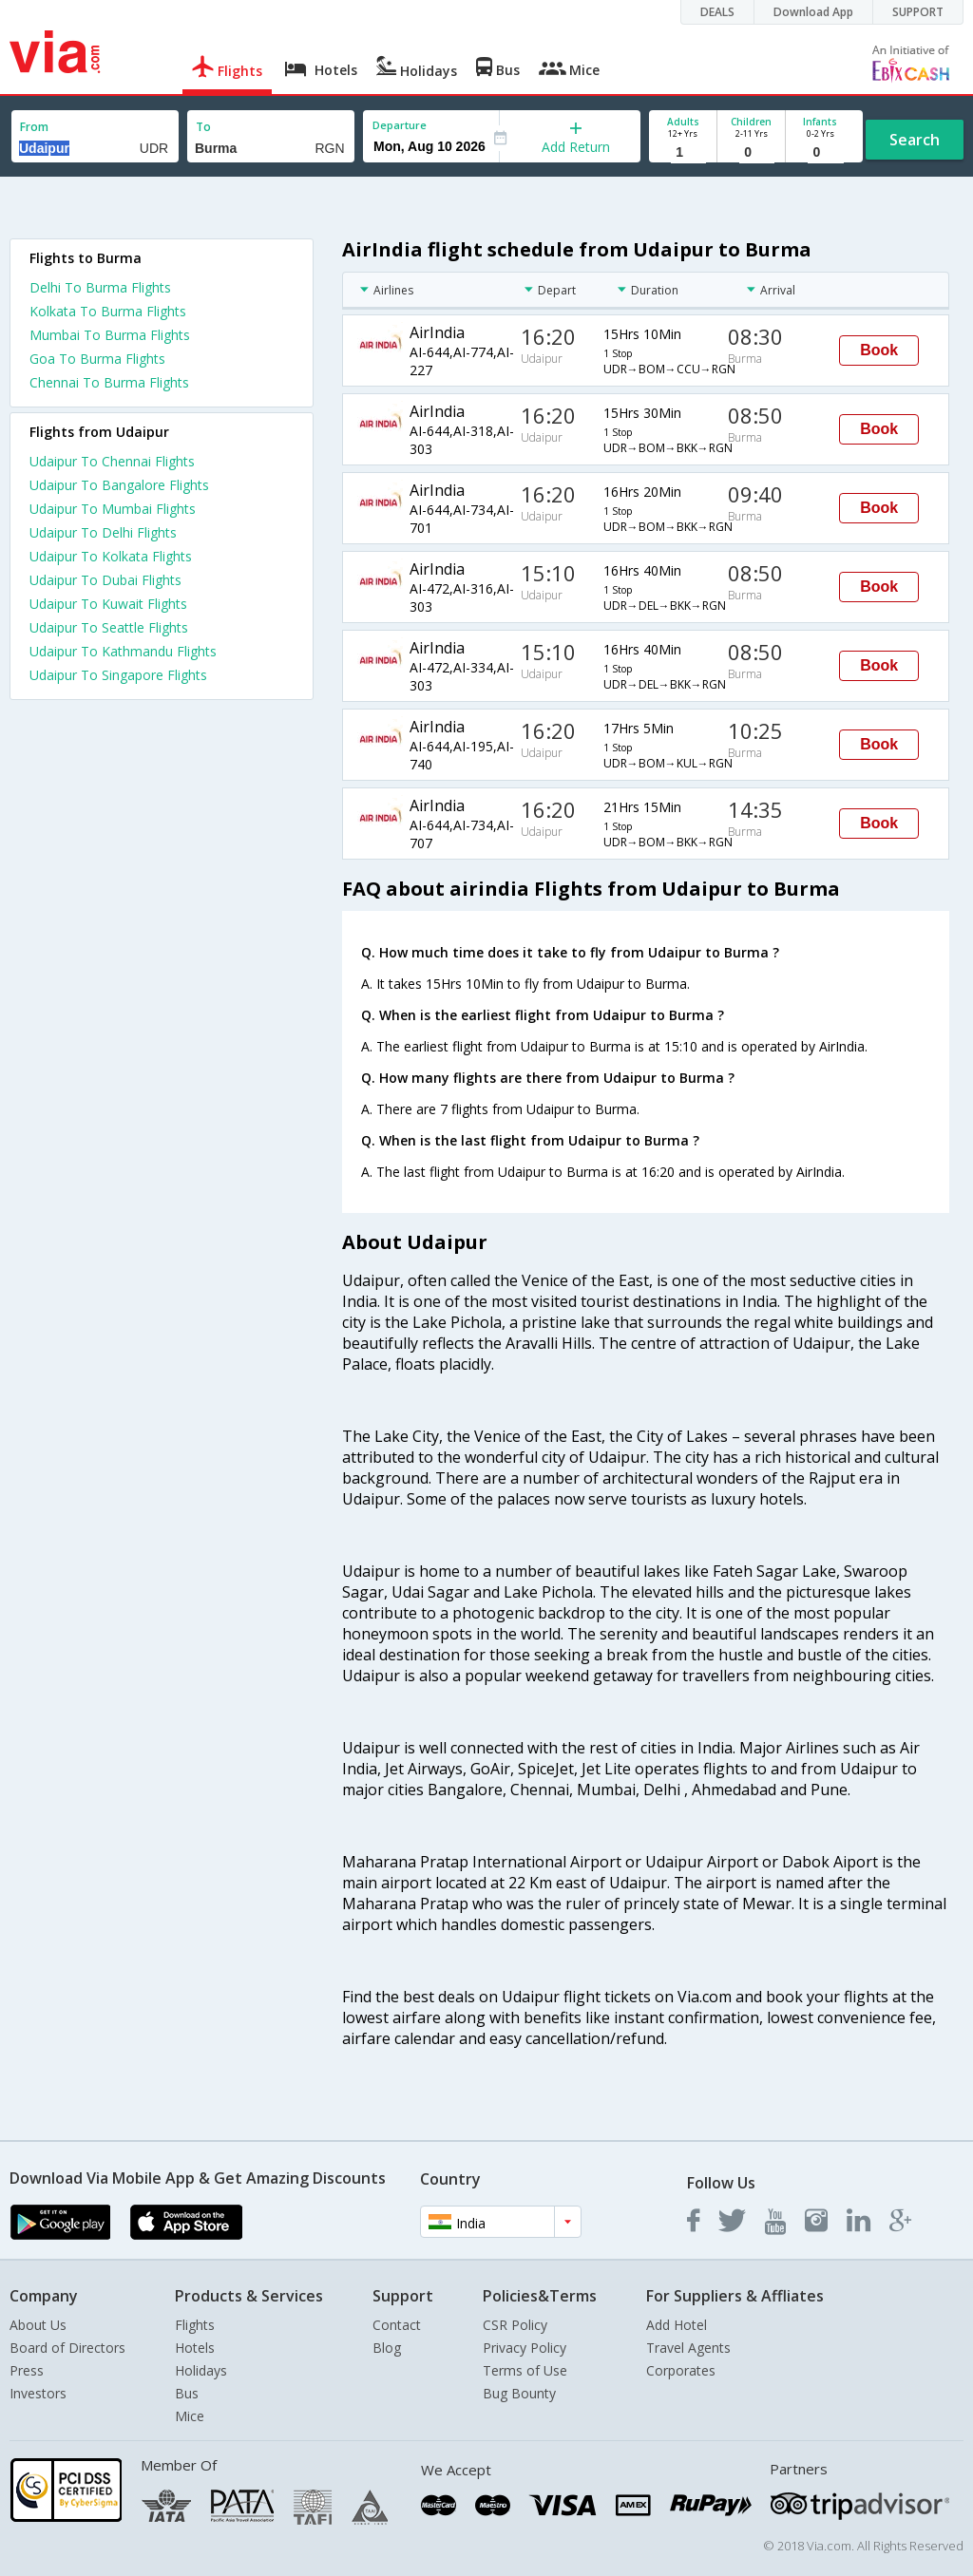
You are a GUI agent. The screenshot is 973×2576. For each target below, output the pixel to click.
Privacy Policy (524, 2348)
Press (27, 2370)
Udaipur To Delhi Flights (103, 532)
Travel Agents (688, 2348)
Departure (399, 125)
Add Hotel (676, 2325)
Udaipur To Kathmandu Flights (123, 651)
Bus (187, 2393)
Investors (38, 2393)
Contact (396, 2325)
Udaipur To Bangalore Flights (119, 485)
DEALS (717, 12)
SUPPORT (918, 12)
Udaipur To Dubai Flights (105, 580)
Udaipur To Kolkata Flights (110, 556)
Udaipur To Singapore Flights (118, 675)
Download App (813, 12)
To (203, 127)
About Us (38, 2325)
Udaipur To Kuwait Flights (108, 604)
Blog (386, 2348)
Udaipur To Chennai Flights (112, 461)
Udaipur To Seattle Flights (108, 627)
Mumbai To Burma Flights (109, 335)
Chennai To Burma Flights (109, 382)
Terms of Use (525, 2370)
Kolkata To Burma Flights (107, 311)
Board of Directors (67, 2348)
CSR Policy (515, 2325)
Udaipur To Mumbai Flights (112, 509)
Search (914, 139)
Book (879, 350)
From (34, 127)
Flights (195, 2325)
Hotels (195, 2348)
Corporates (680, 2370)
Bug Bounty (519, 2393)
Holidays (201, 2370)
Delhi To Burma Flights (100, 287)
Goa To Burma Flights (97, 359)
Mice (189, 2416)
